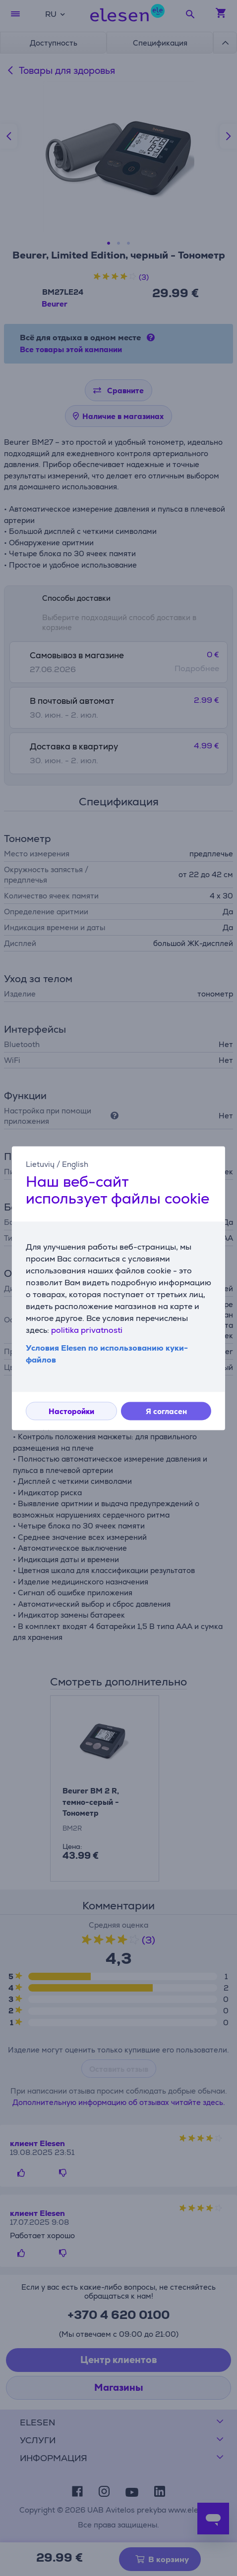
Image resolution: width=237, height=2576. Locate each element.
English (75, 1164)
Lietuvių (40, 1164)
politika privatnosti (86, 1330)
